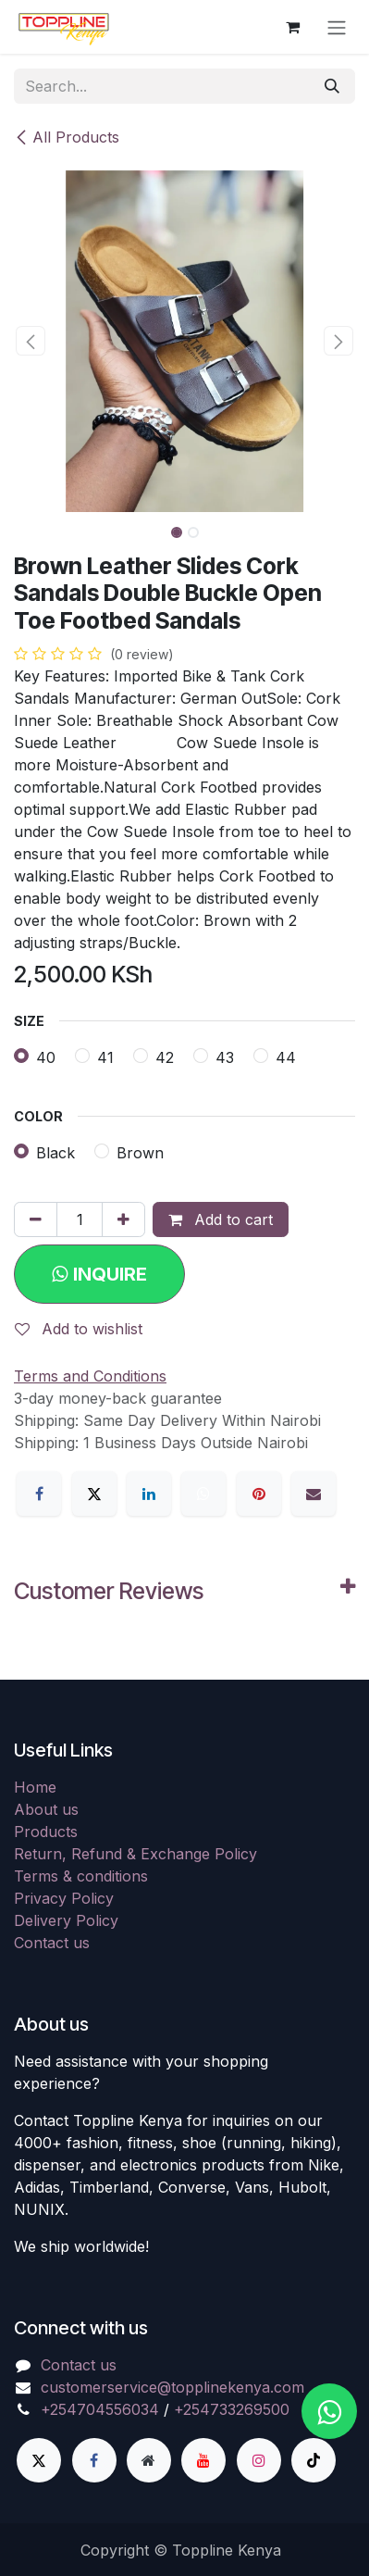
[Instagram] (259, 2460)
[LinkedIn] (149, 1493)
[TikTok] (313, 2460)
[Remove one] (35, 1219)
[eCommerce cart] (292, 26)
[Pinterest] (259, 1493)
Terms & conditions (81, 1876)
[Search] (332, 86)
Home (35, 1787)
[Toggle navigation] (336, 26)
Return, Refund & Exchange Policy (135, 1853)
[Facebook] (39, 1493)
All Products (66, 137)
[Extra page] (149, 2460)
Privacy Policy (64, 1898)
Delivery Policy (66, 1920)
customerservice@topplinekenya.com (172, 2387)
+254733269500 (231, 2409)
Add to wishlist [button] (78, 1328)
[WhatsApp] (203, 1493)
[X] (94, 1493)
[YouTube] (203, 2460)
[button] (31, 341)
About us (46, 1809)
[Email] (313, 1493)
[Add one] (123, 1219)
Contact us (52, 1942)
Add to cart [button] (220, 1219)
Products (46, 1831)
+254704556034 (100, 2409)
